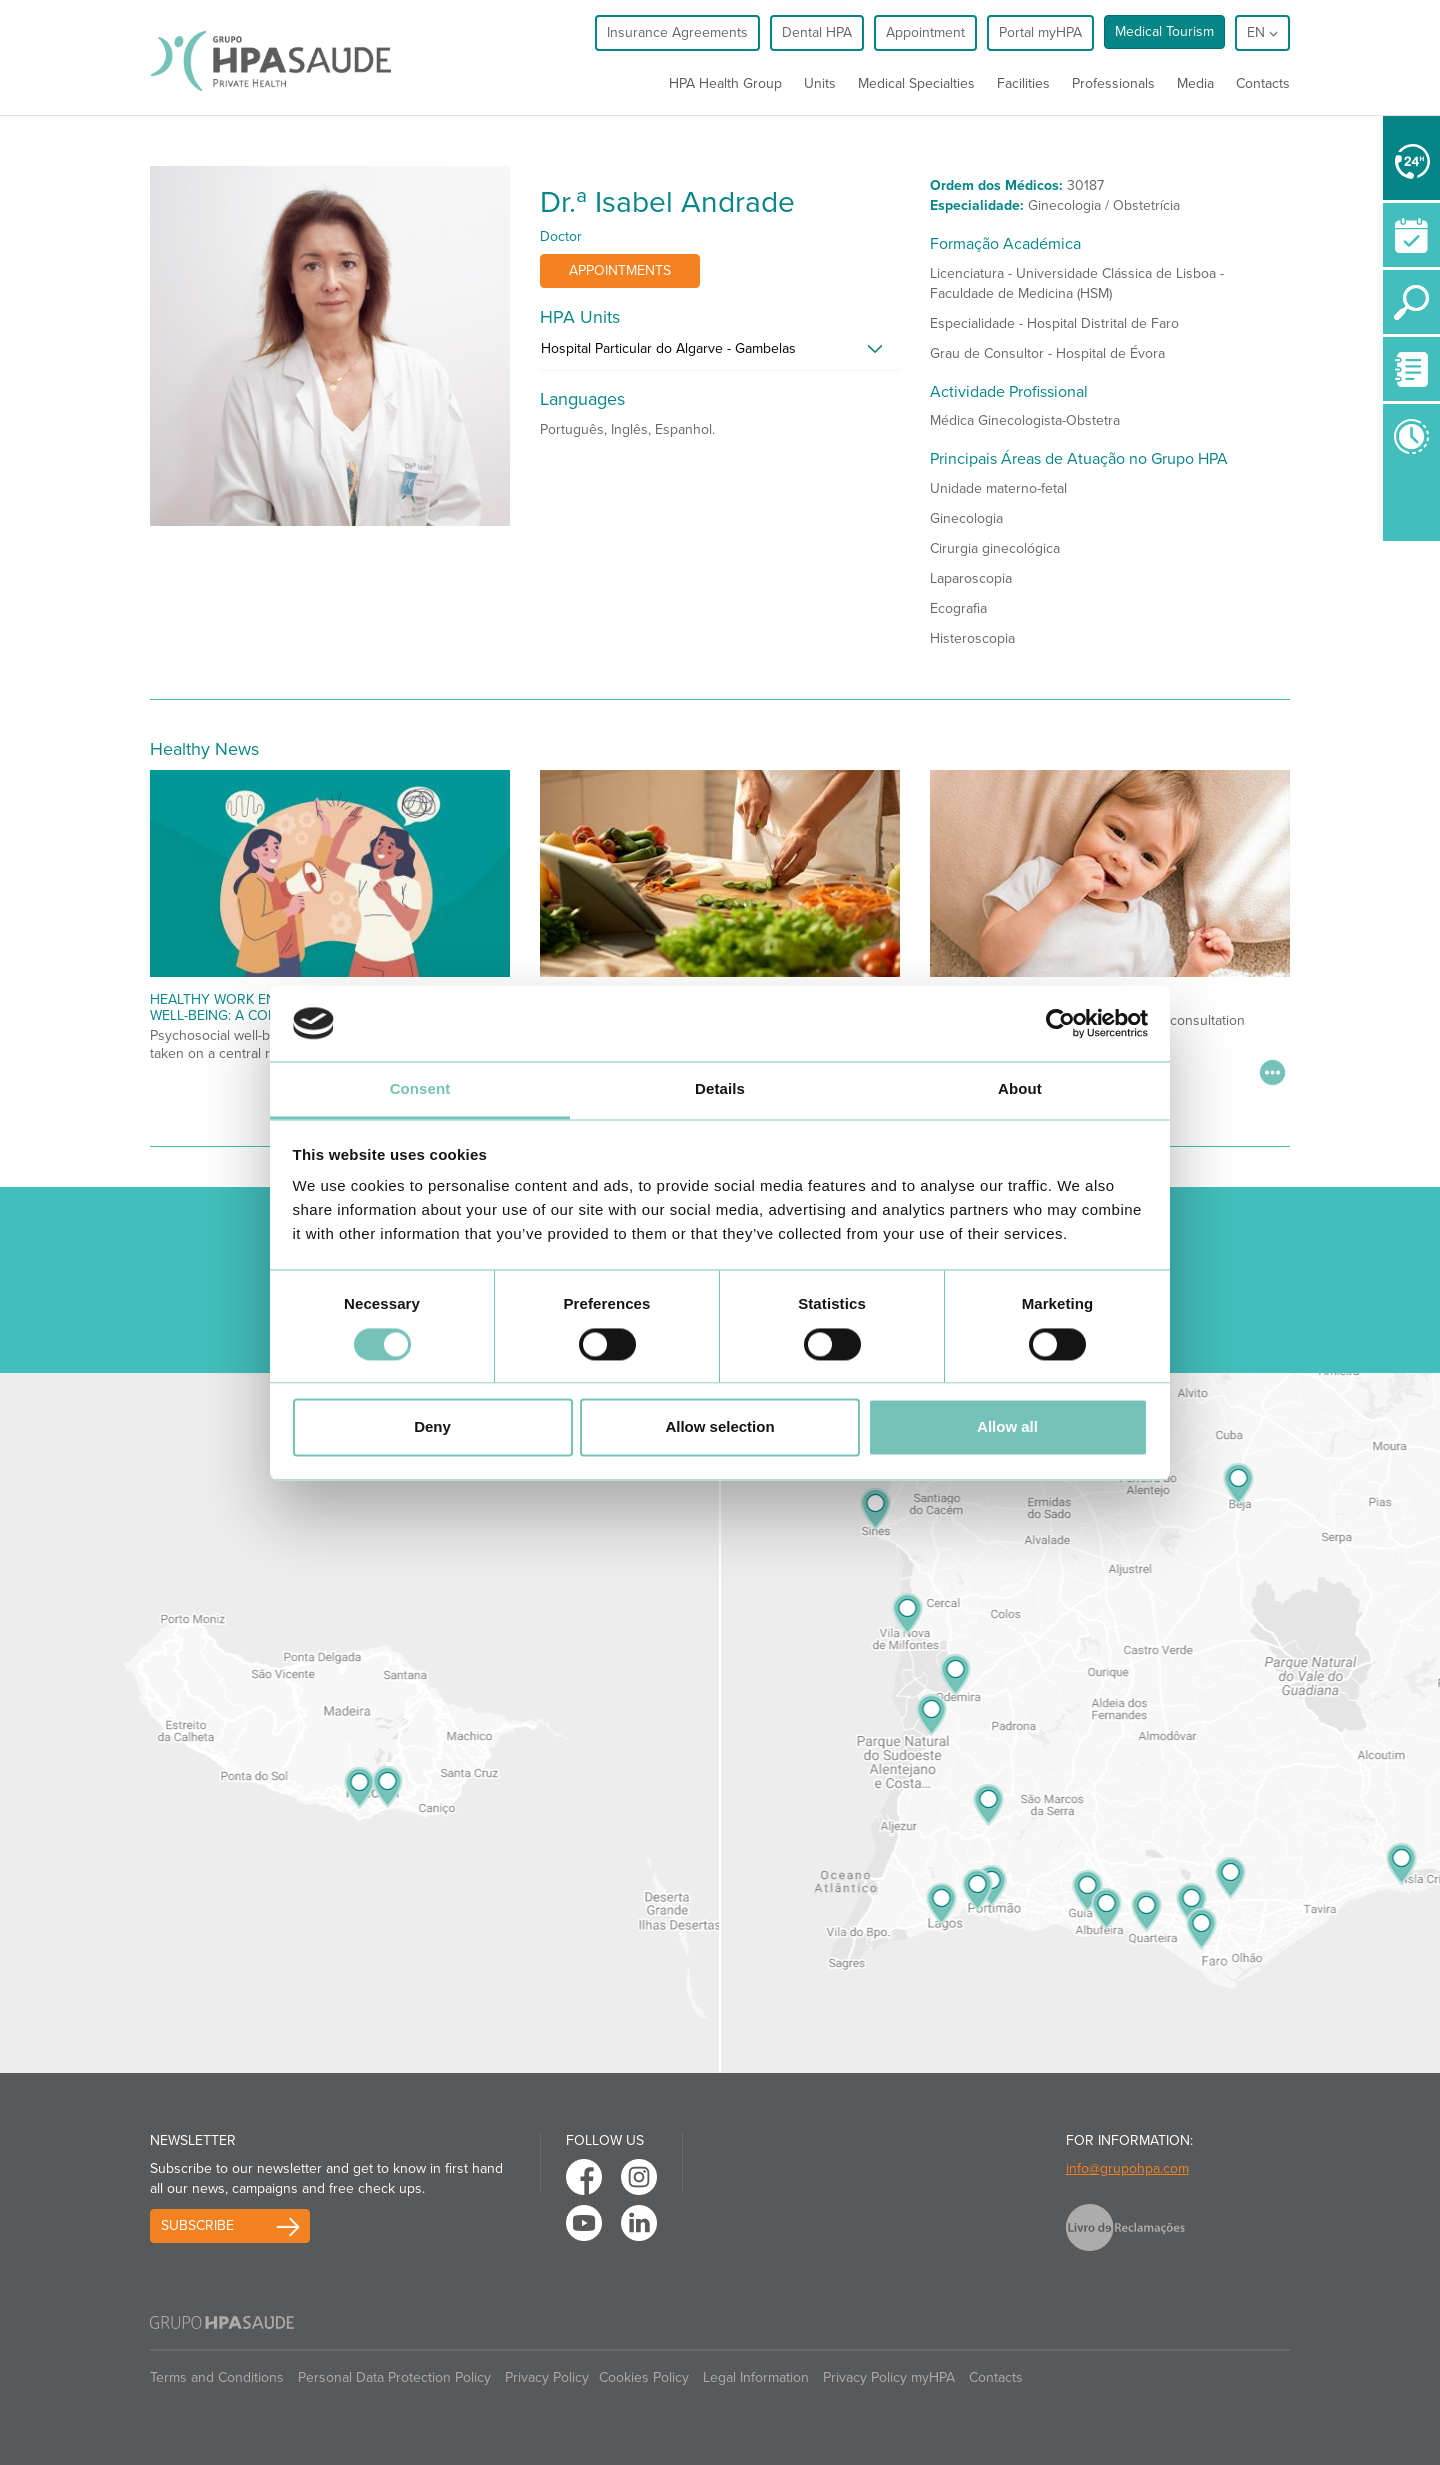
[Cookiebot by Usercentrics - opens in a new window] (1060, 1023)
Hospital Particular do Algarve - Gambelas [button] (668, 348)
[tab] (720, 354)
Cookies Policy (644, 2377)
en (1262, 32)
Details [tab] (720, 1089)
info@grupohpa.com (1127, 2168)
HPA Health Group (725, 83)
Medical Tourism (1164, 31)
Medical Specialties (916, 83)
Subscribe (197, 2225)
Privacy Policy (547, 2377)
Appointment (925, 32)
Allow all (1007, 1427)
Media (1195, 83)
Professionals (1113, 83)
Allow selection (719, 1427)
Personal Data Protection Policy (394, 2377)
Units (820, 83)
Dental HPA (817, 32)
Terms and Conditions (217, 2377)
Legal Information (756, 2377)
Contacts (1263, 83)
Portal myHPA (1040, 32)
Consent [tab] (420, 1089)
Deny (432, 1427)
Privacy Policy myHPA (889, 2377)
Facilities (1023, 83)
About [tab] (1020, 1089)
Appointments (620, 270)
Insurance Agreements (677, 32)
